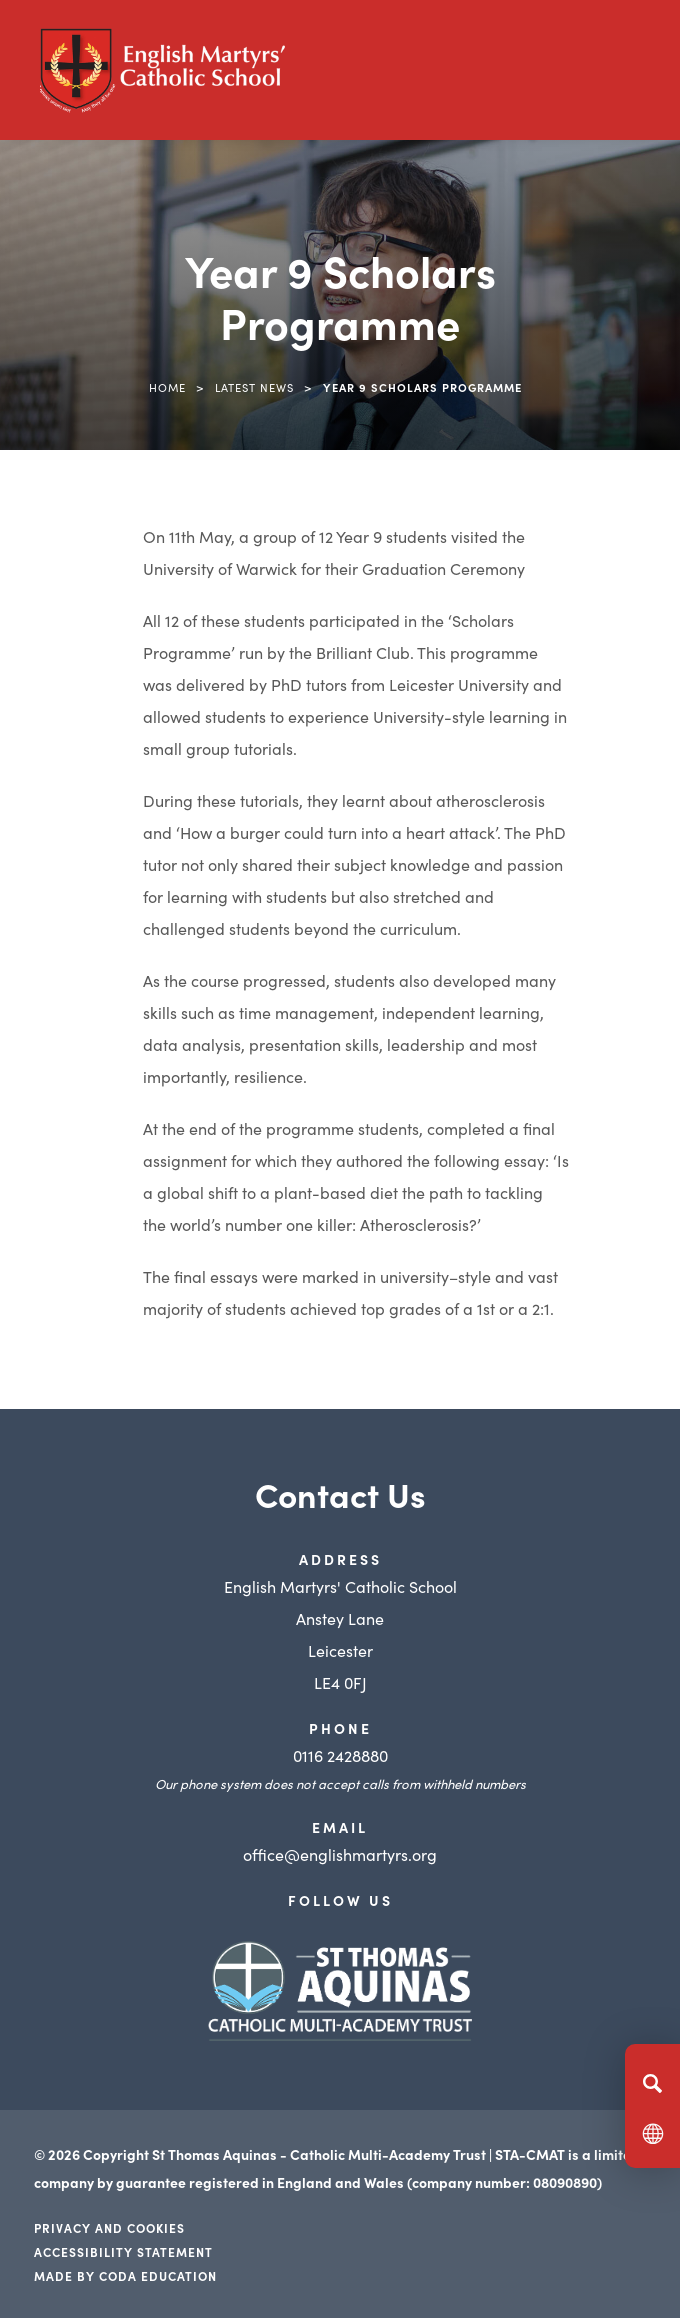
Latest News (254, 387)
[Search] (652, 2083)
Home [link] (167, 387)
